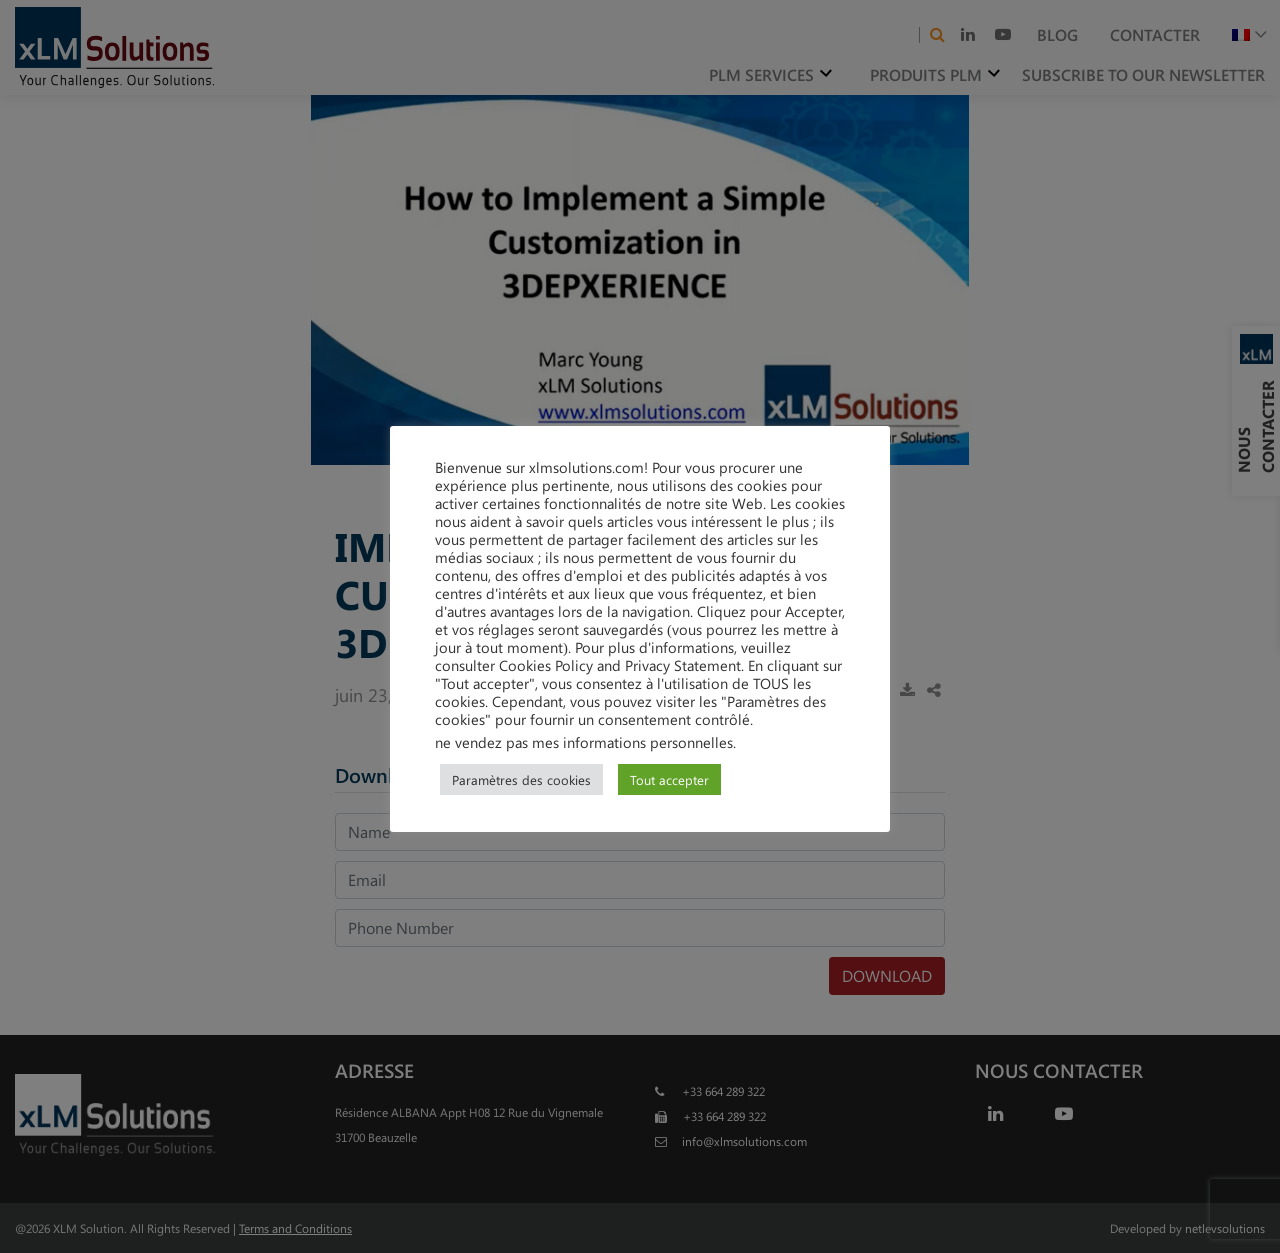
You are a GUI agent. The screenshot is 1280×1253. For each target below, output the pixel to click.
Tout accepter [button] (669, 779)
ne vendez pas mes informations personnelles (584, 742)
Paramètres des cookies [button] (521, 779)
